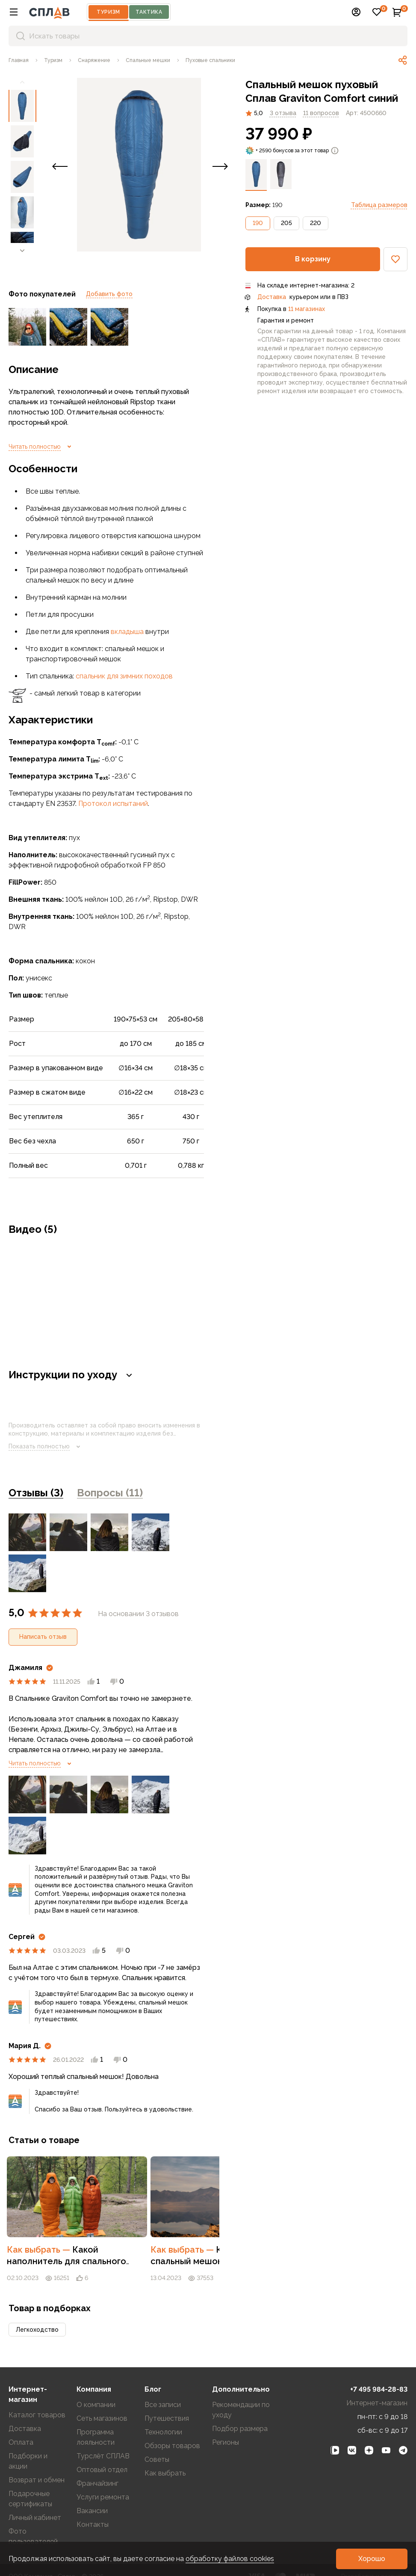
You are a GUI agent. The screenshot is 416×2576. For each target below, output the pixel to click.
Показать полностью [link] (46, 1447)
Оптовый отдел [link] (102, 2444)
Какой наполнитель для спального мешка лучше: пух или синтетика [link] (104, 2235)
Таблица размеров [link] (379, 204)
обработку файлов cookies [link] (230, 2559)
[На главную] (49, 12)
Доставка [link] (271, 296)
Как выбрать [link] (58, 2223)
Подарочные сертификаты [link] (30, 2473)
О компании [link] (96, 2379)
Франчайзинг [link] (97, 2458)
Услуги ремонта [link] (103, 2471)
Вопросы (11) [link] (110, 1492)
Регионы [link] (225, 2417)
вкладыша (127, 632)
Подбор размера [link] (240, 2403)
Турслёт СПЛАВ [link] (103, 2430)
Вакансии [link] (92, 2485)
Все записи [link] (163, 2379)
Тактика (149, 12)
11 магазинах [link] (306, 308)
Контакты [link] (93, 2499)
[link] (19, 60)
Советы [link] (157, 2434)
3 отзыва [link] (283, 113)
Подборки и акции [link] (28, 2435)
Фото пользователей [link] (33, 2511)
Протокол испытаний (113, 803)
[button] (13, 12)
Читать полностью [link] (41, 446)
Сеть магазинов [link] (102, 2393)
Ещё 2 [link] (188, 1532)
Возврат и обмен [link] (37, 2454)
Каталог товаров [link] (37, 2389)
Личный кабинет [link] (35, 2492)
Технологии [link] (163, 2406)
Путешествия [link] (167, 2393)
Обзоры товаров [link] (172, 2420)
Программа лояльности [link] (96, 2411)
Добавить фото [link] (109, 293)
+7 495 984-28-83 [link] (378, 2364)
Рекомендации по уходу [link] (241, 2384)
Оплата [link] (21, 2417)
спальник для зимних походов (124, 676)
